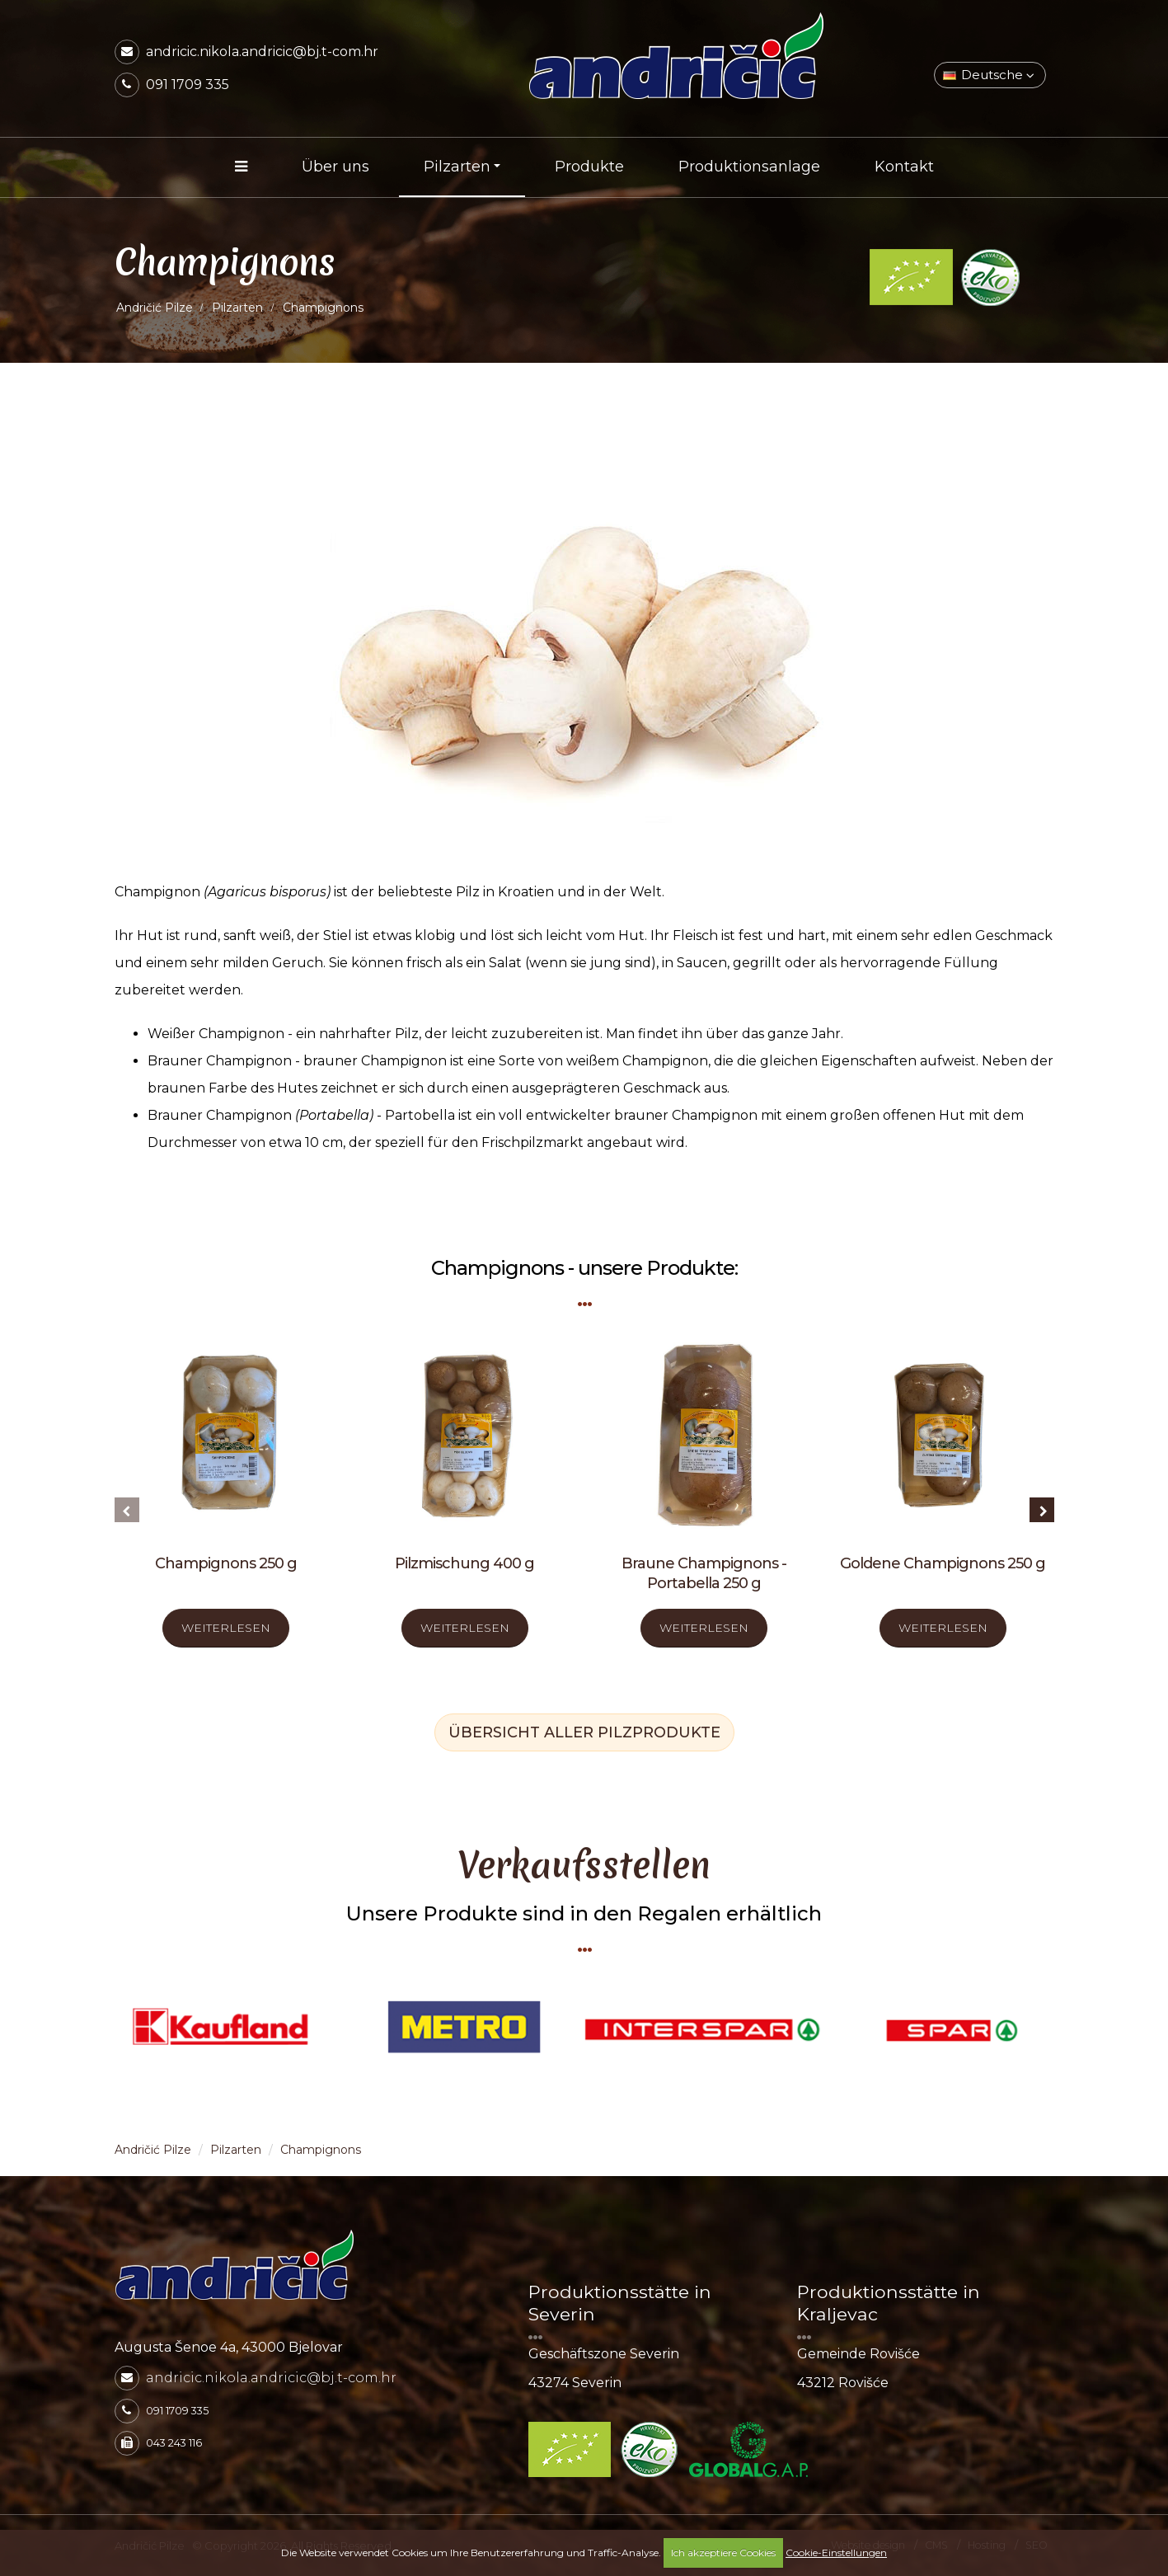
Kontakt (904, 166)
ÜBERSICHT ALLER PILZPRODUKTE (584, 1732)
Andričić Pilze (154, 307)
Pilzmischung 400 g (464, 1563)
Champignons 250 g (226, 1563)
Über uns (335, 166)
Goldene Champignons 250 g (942, 1563)
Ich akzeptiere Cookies (723, 2552)
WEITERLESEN (225, 1627)
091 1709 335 (187, 84)
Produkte (589, 166)
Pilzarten (457, 166)
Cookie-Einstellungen (836, 2552)
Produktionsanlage (749, 166)
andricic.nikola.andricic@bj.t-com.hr (262, 51)
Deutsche (988, 74)
